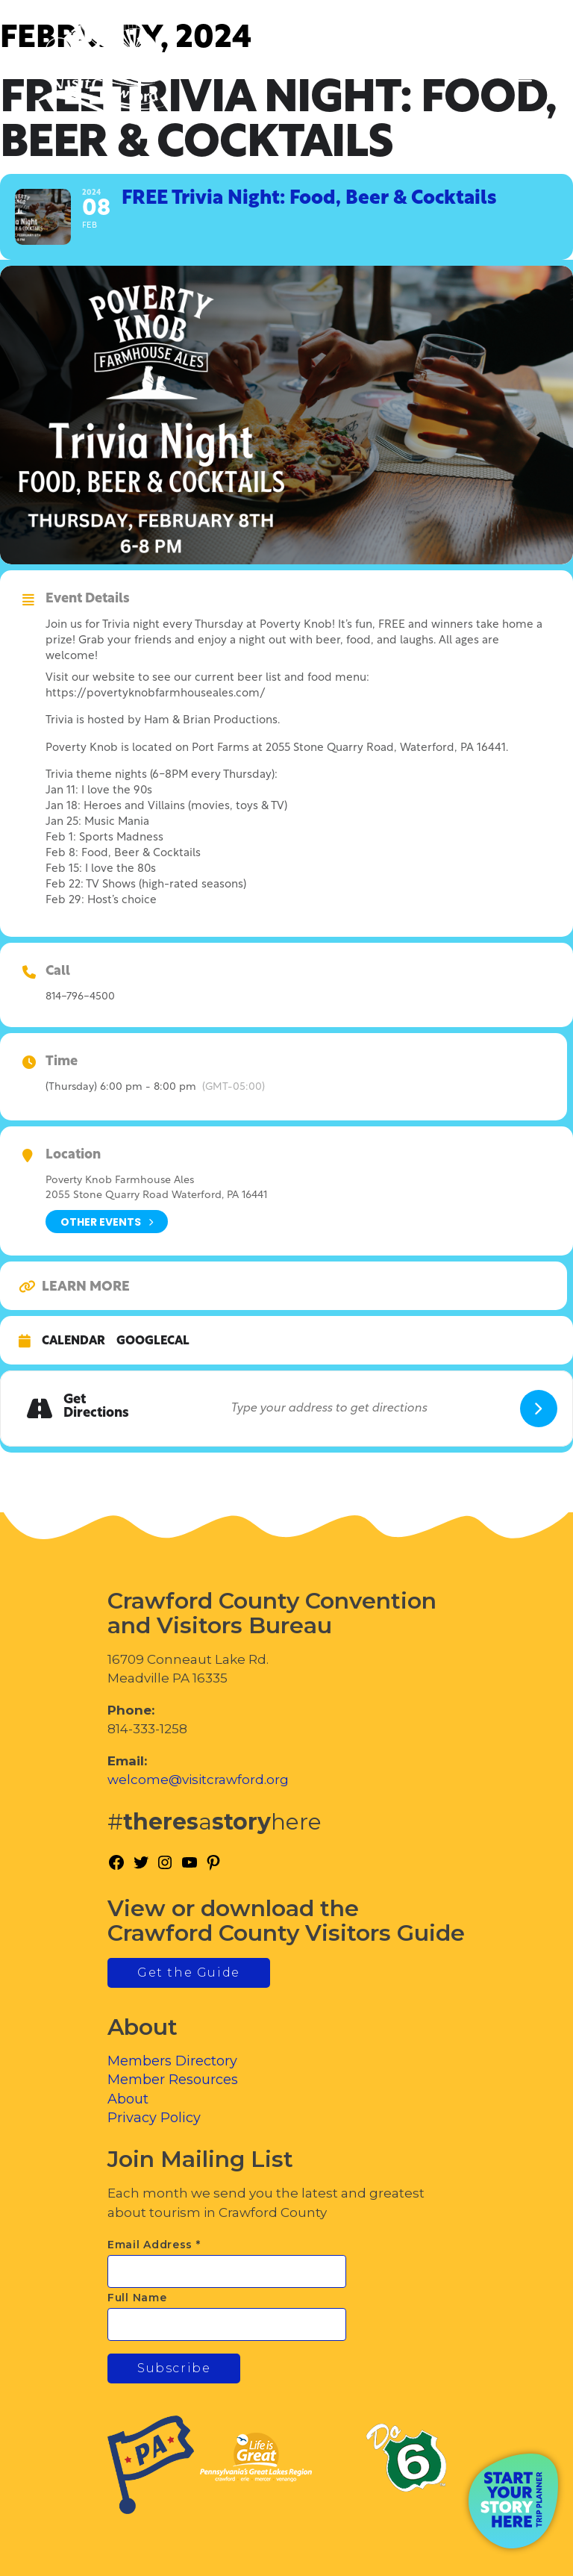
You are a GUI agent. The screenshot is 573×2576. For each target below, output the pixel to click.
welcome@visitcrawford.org (198, 1779)
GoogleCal (153, 1341)
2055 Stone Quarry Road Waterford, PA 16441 (156, 1195)
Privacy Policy (154, 2117)
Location (73, 1155)
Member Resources (172, 2079)
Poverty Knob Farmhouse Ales (120, 1180)
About (127, 2099)
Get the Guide (188, 1972)
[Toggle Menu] (520, 75)
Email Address (154, 2244)
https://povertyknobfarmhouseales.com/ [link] (156, 693)
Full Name (136, 2297)
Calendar (73, 1341)
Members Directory (172, 2061)
